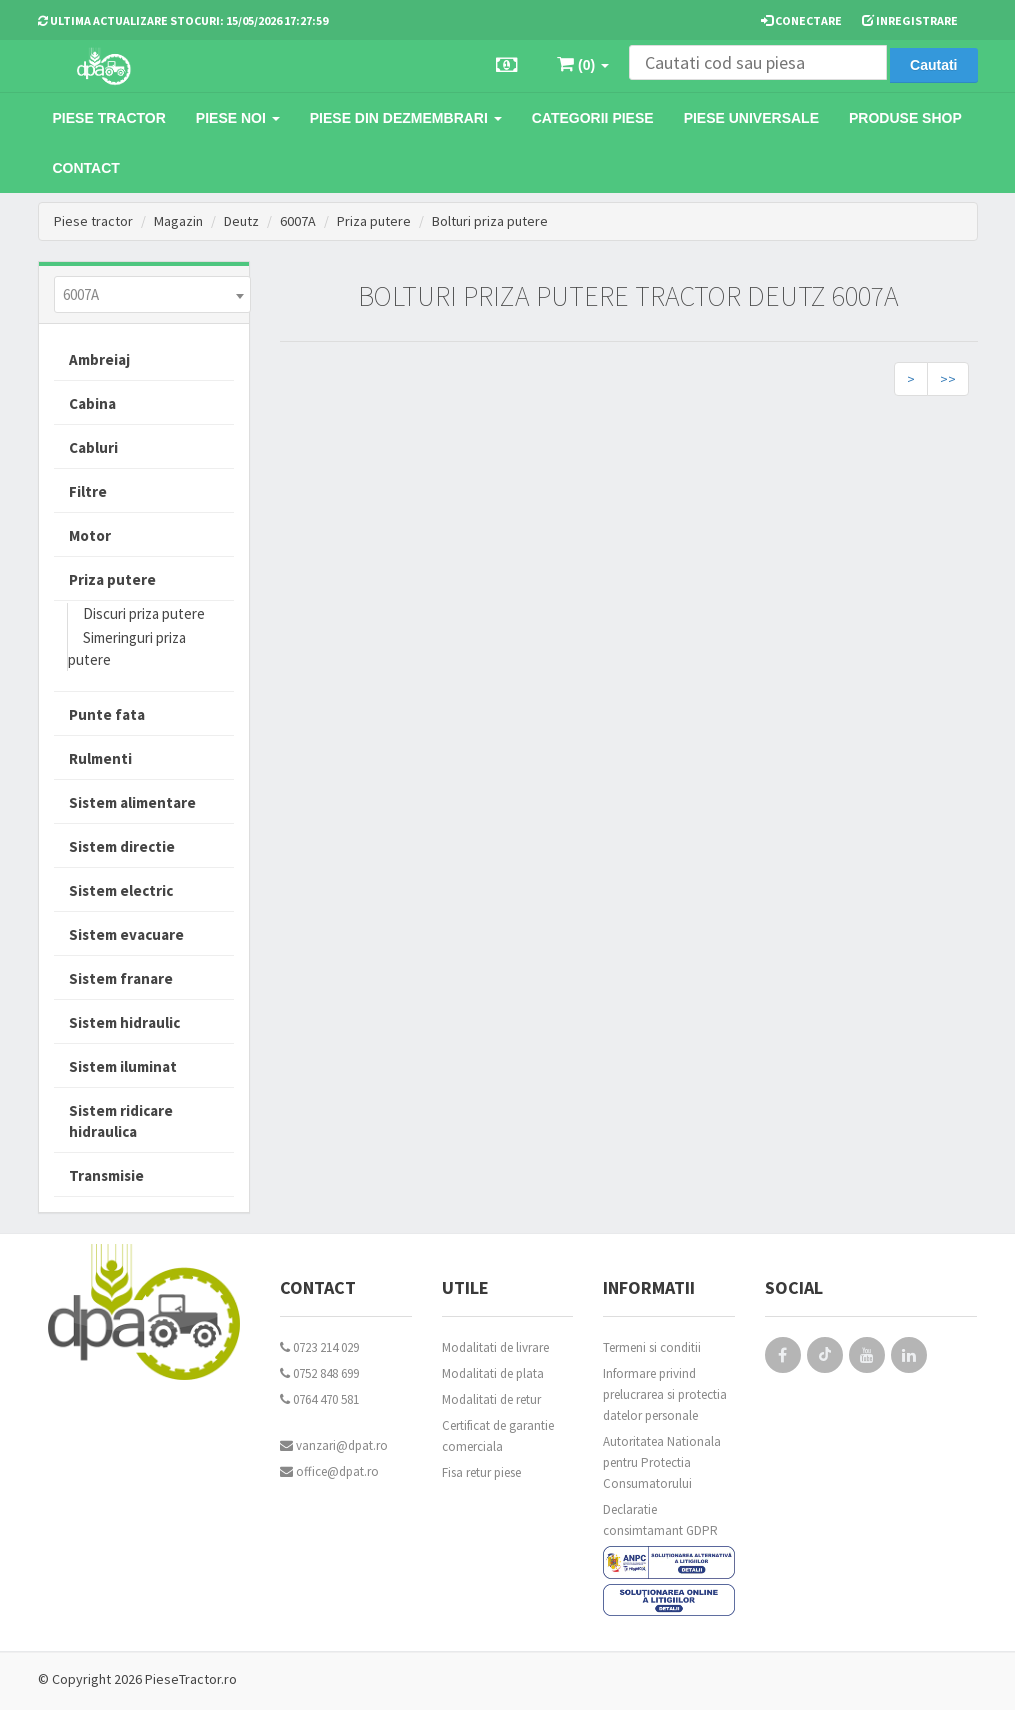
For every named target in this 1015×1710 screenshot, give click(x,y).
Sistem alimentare (132, 802)
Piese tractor (109, 118)
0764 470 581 (319, 1399)
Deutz (241, 221)
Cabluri (93, 447)
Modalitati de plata (493, 1373)
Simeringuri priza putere (127, 648)
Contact (86, 168)
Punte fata (107, 714)
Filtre (88, 491)
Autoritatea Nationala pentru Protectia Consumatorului (662, 1462)
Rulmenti (100, 758)
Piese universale (751, 118)
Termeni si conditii (652, 1347)
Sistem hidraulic (124, 1022)
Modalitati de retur (491, 1399)
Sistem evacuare (126, 934)
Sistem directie (122, 846)
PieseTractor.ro (191, 1679)
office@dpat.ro (329, 1471)
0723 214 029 (319, 1347)
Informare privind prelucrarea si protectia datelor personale (665, 1394)
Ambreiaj (99, 359)
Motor (90, 535)
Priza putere (374, 221)
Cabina (92, 403)
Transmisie (106, 1175)
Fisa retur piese (481, 1472)
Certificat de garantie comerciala (498, 1436)
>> (948, 379)
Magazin (178, 221)
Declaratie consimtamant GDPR (660, 1520)
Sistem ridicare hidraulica (121, 1121)
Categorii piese (593, 118)
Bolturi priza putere (490, 221)
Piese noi (238, 118)
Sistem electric (121, 890)
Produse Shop (905, 118)
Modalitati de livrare (495, 1347)
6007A (298, 221)
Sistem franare (121, 978)
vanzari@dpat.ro (334, 1445)
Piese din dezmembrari (406, 118)
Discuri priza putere (144, 613)
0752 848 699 (319, 1373)
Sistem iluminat (123, 1066)
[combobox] (152, 294)
